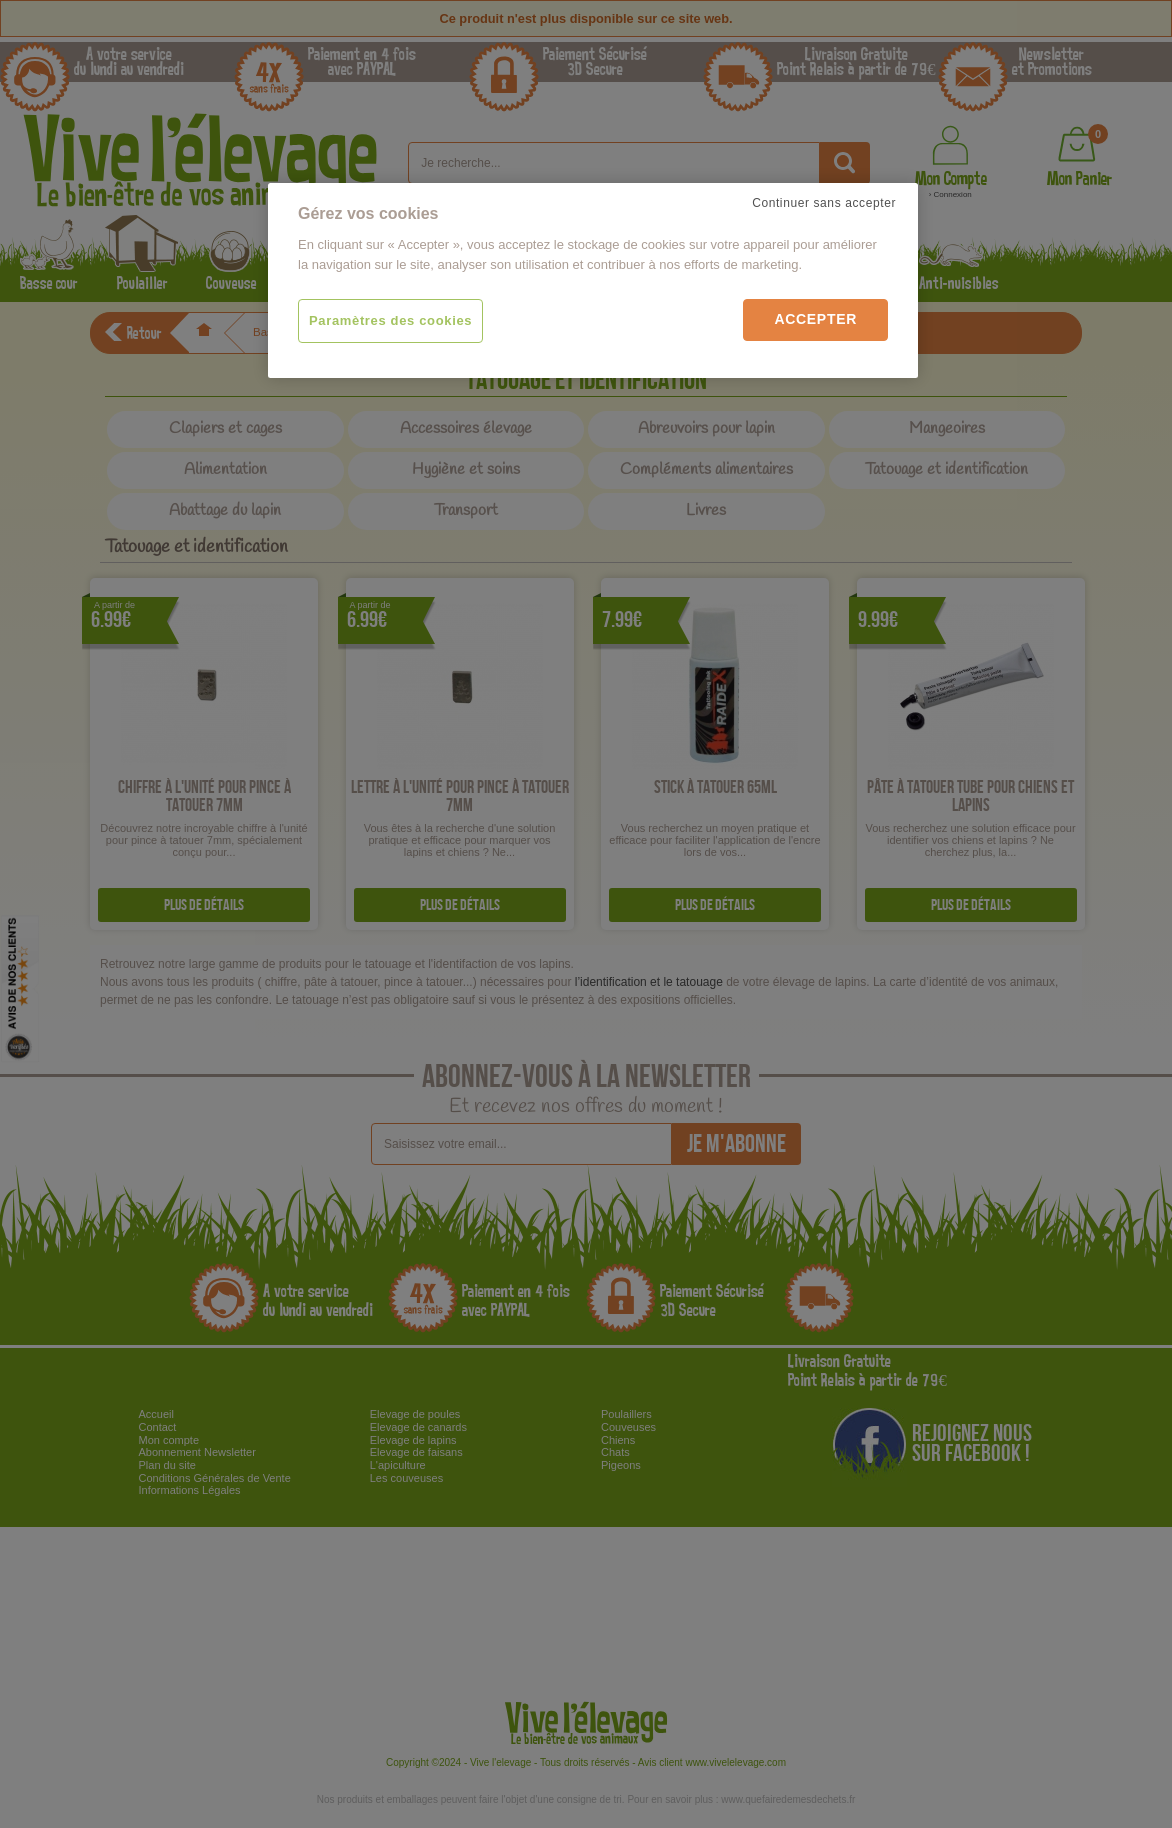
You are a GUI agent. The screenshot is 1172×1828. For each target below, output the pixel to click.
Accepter (815, 319)
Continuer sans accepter (824, 203)
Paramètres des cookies (390, 320)
